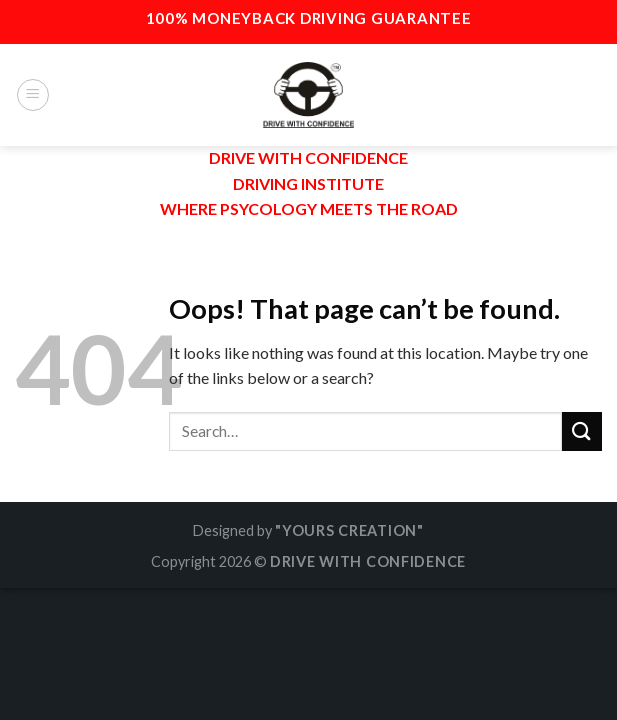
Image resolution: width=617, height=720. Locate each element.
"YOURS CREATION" (349, 530)
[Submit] (582, 431)
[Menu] (33, 95)
